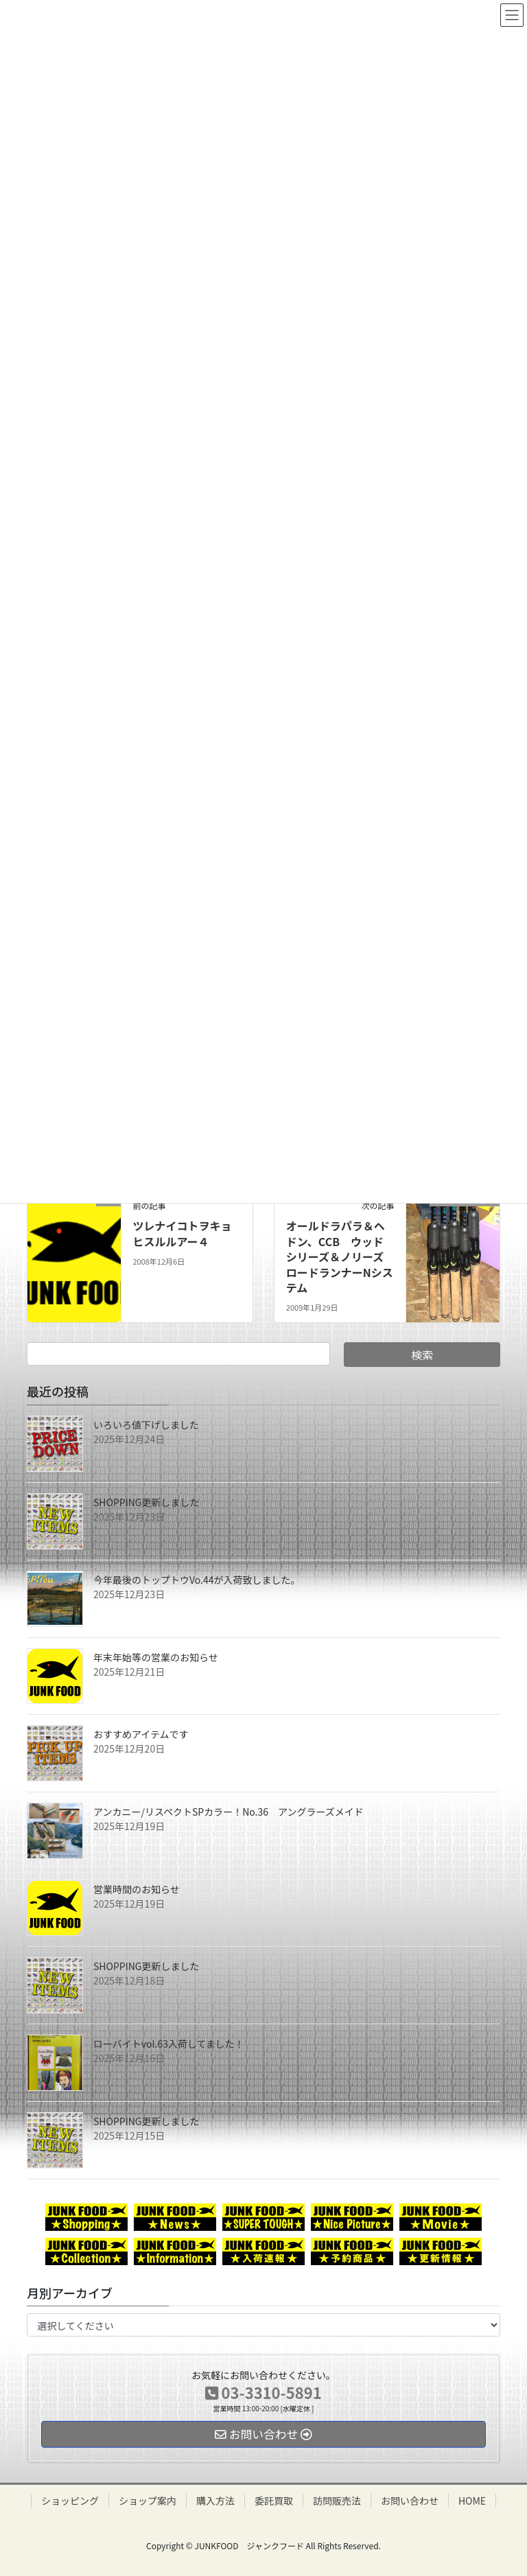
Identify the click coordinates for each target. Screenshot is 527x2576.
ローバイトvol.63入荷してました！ (168, 2043)
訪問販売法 (337, 2500)
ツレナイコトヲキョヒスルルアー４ (181, 1233)
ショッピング (70, 2500)
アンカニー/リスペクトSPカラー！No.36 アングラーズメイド (228, 1811)
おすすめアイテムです (141, 1734)
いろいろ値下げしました (146, 1424)
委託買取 (274, 2500)
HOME (472, 2500)
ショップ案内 (147, 2500)
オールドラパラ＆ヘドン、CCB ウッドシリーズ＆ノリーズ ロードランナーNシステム (340, 1256)
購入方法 (215, 2500)
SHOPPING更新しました (146, 1502)
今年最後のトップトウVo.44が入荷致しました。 (197, 1579)
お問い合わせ (409, 2500)
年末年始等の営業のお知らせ (155, 1657)
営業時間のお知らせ (136, 1889)
